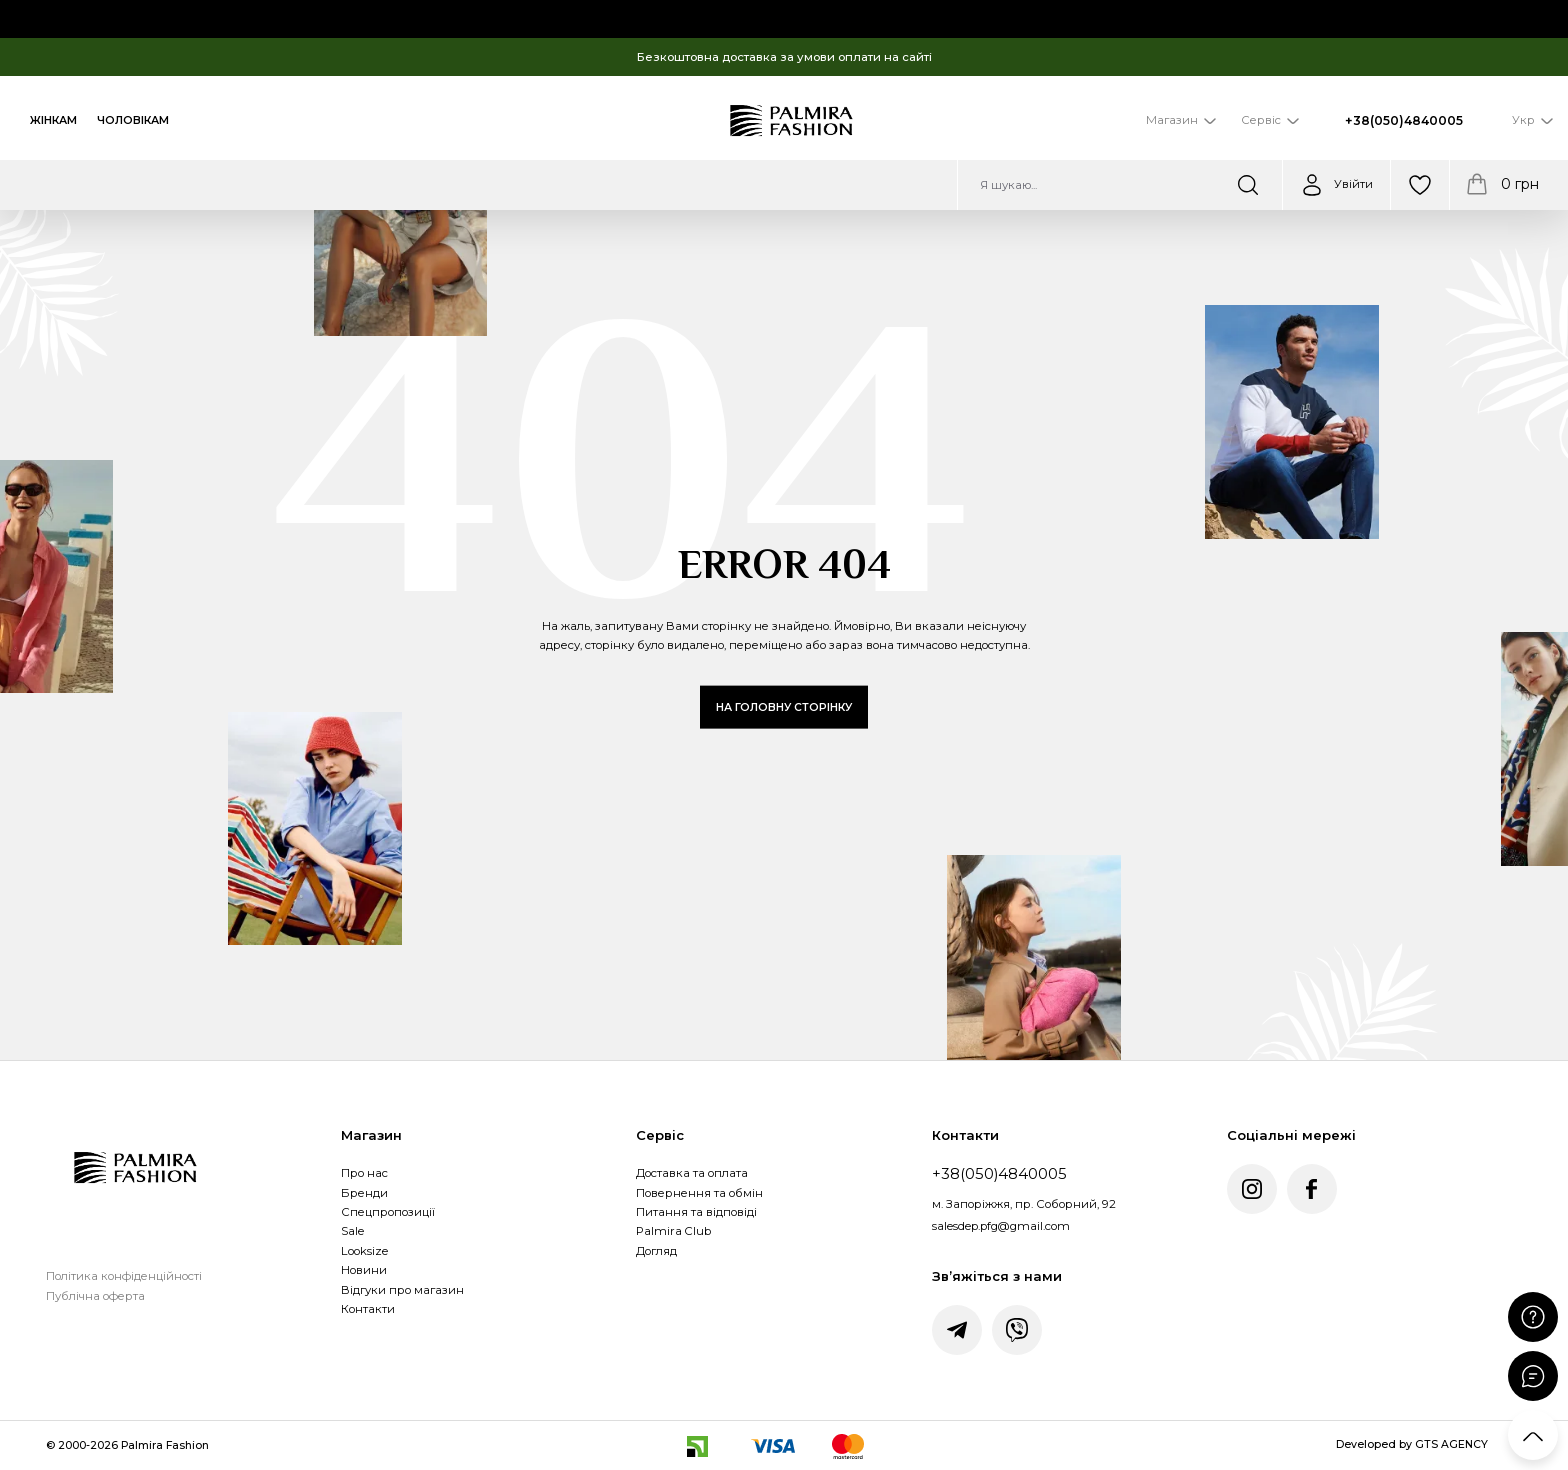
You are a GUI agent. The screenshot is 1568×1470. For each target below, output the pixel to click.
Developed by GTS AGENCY (1412, 1444)
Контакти (368, 1309)
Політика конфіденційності (124, 1276)
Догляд (656, 1251)
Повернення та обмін (699, 1193)
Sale (352, 1231)
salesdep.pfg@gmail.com (1001, 1226)
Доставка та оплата (692, 1173)
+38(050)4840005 (1404, 120)
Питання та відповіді (696, 1212)
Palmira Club (673, 1231)
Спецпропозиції (388, 1212)
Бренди (364, 1193)
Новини (364, 1270)
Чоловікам (133, 120)
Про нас (364, 1173)
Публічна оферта (95, 1296)
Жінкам (53, 120)
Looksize (364, 1251)
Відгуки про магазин (402, 1290)
